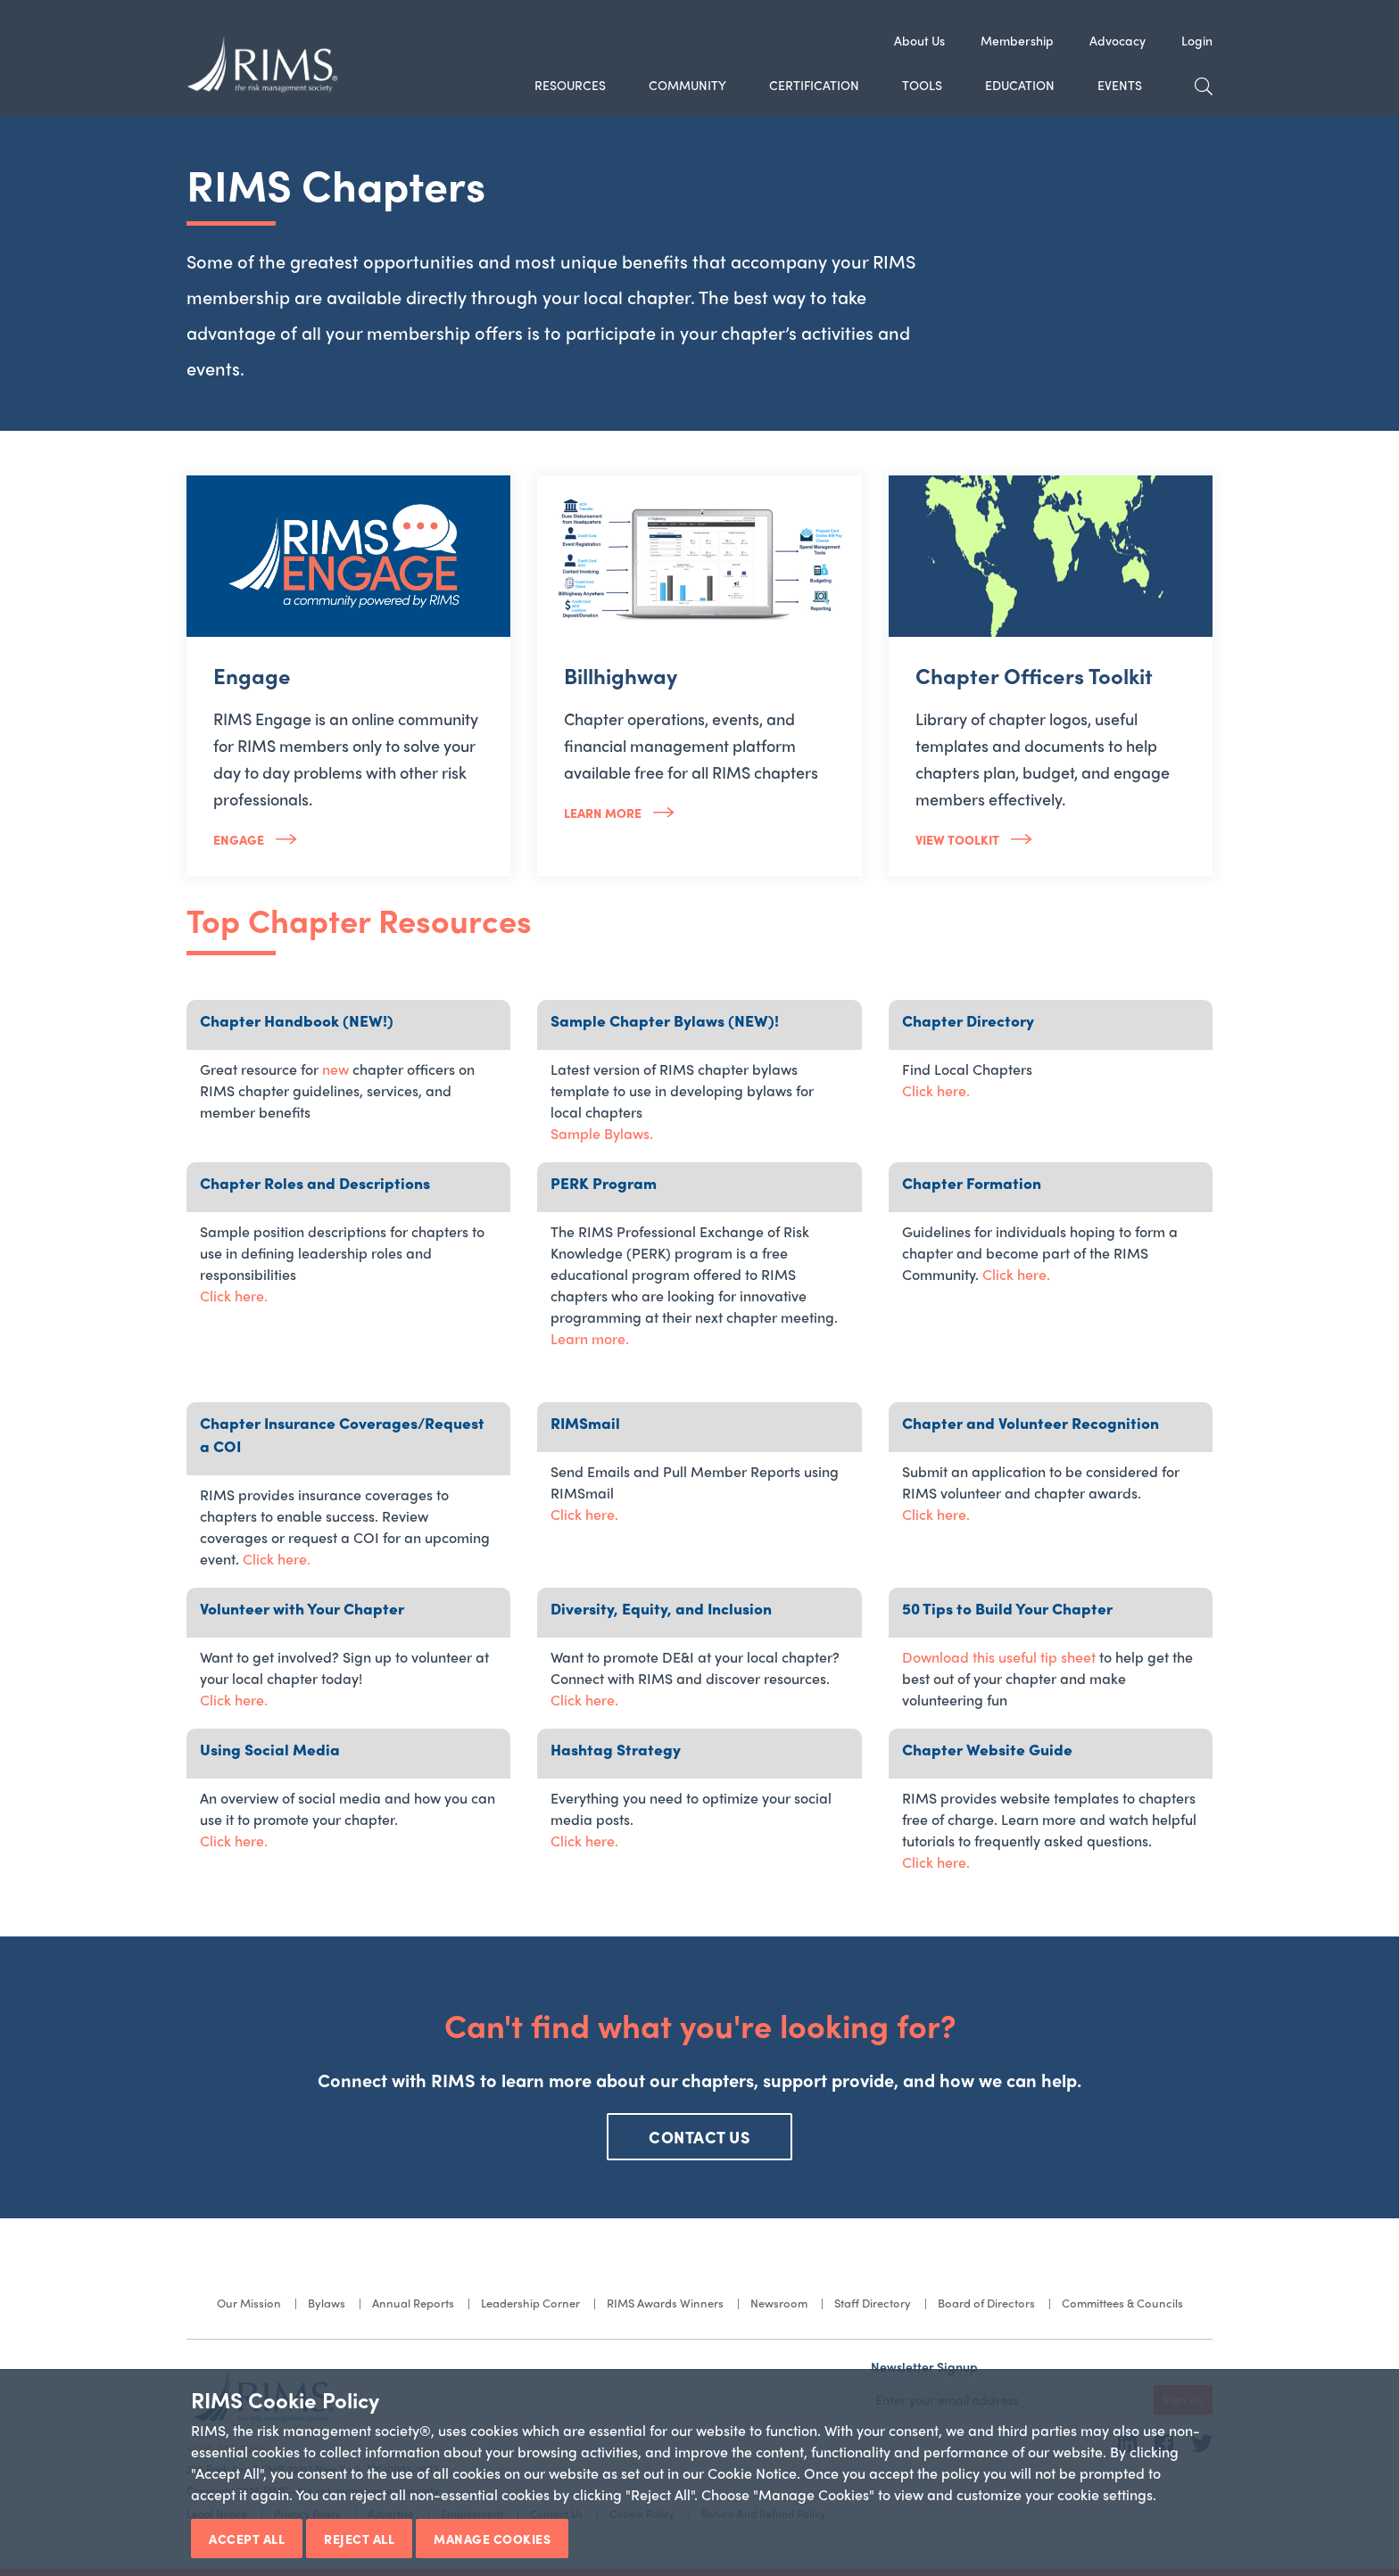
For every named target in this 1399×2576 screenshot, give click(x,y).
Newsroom (778, 2302)
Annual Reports (413, 2302)
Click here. (936, 1090)
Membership (1017, 40)
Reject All (359, 2538)
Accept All (247, 2538)
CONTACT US (699, 2137)
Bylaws (326, 2302)
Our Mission (249, 2302)
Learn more (604, 813)
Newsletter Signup (924, 2366)
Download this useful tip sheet (999, 1657)
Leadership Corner (530, 2302)
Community (687, 85)
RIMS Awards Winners (665, 2302)
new (335, 1069)
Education (1020, 85)
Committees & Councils (1122, 2302)
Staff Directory (872, 2302)
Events (1119, 85)
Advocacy (1117, 40)
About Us (919, 40)
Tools (922, 85)
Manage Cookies (492, 2538)
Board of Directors (986, 2302)
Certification (814, 85)
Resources (570, 85)
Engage (240, 839)
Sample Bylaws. (601, 1133)
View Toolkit (958, 839)
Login (1197, 40)
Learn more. (589, 1338)
